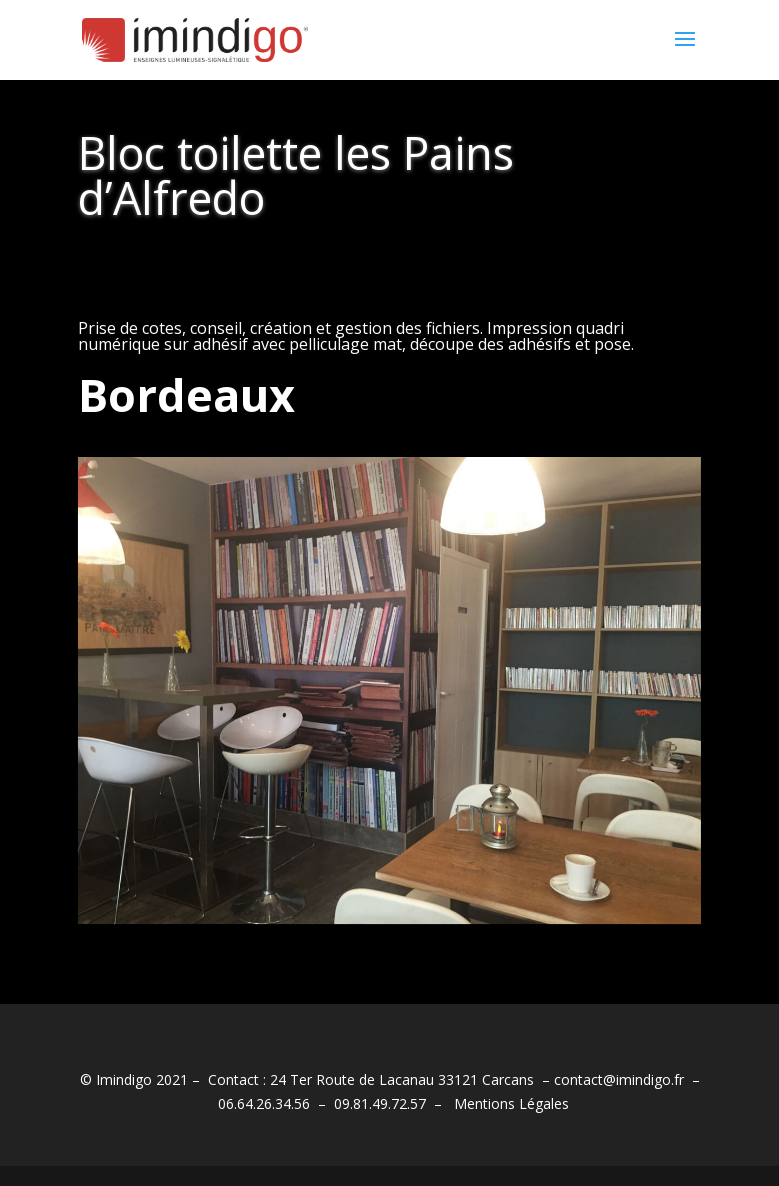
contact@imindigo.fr (619, 1079)
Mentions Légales (511, 1103)
